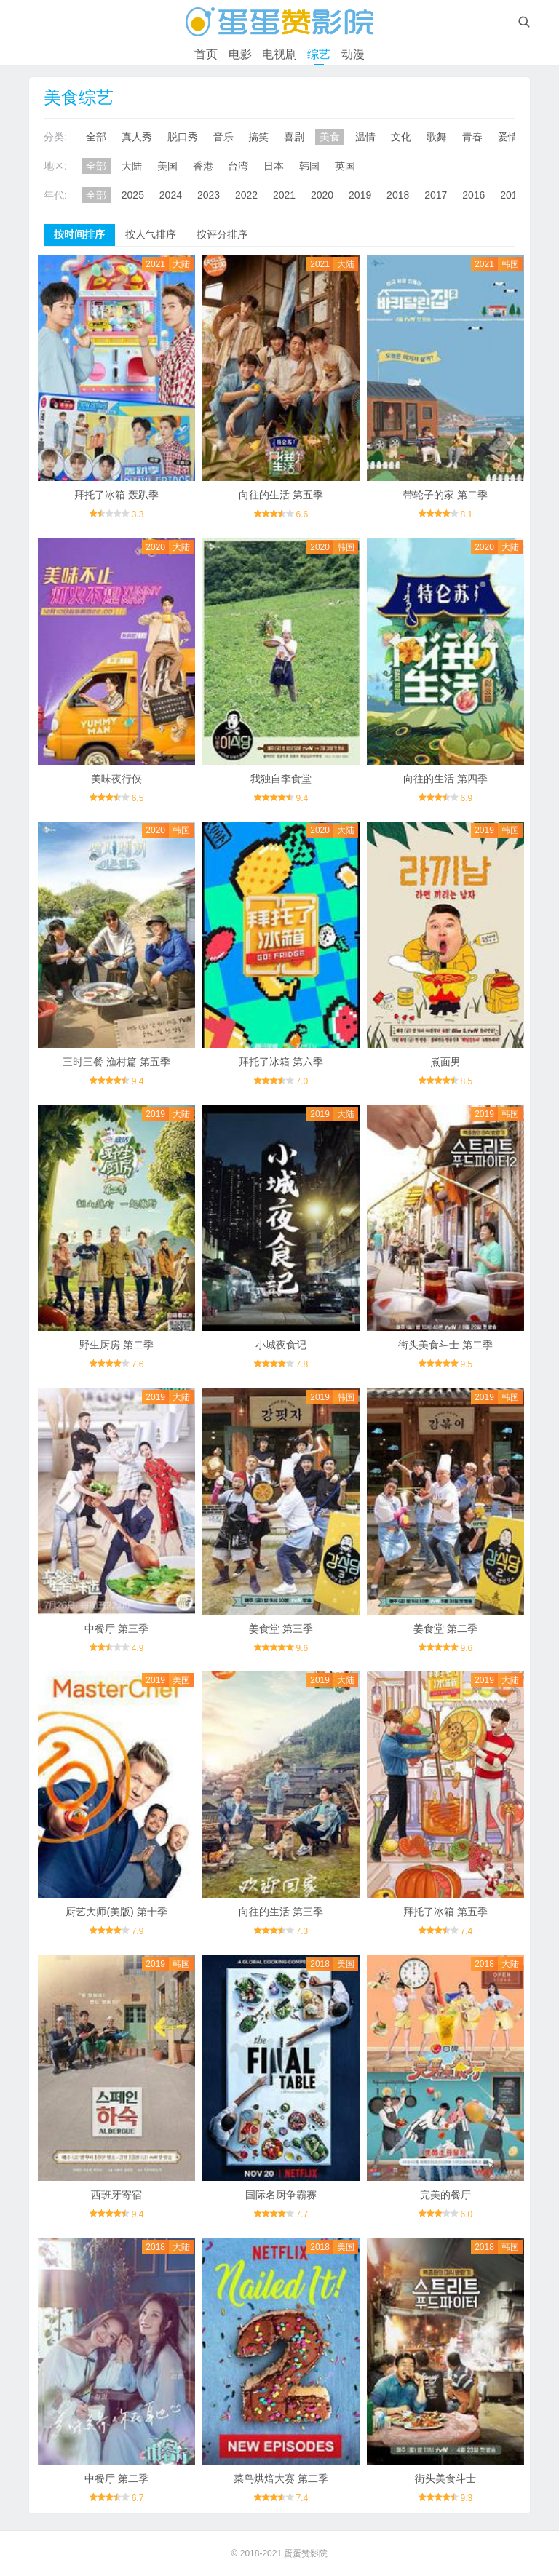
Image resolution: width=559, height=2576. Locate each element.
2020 (322, 195)
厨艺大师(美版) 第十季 (116, 1911)
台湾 (238, 166)
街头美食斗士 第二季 (445, 1345)
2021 (284, 195)
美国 (167, 166)
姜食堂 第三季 (281, 1628)
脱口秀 (182, 137)
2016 (473, 195)
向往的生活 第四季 (445, 778)
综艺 (318, 54)
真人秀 (137, 137)
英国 (345, 166)
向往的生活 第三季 (281, 1911)
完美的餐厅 (445, 2195)
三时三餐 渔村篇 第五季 (116, 1062)
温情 (365, 137)
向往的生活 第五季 (281, 495)
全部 (96, 137)
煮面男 (445, 1062)
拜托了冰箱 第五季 (445, 1911)
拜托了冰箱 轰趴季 (116, 495)
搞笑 (258, 137)
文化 (401, 137)
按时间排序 (79, 234)
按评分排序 (222, 234)
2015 (511, 195)
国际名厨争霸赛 (281, 2195)
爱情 (508, 137)
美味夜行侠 (116, 778)
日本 (273, 166)
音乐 (223, 137)
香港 (203, 166)
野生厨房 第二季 (116, 1345)
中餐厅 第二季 (116, 2478)
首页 (206, 54)
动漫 (353, 54)
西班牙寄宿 (116, 2195)
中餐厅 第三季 (116, 1628)
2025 (133, 195)
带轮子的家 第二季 (445, 495)
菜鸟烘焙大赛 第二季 (281, 2478)
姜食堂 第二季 (445, 1628)
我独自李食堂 (281, 778)
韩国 (309, 166)
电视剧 (279, 54)
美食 (330, 137)
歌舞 (437, 137)
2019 (360, 195)
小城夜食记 (280, 1345)
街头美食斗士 (445, 2478)
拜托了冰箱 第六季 (281, 1062)
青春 (472, 137)
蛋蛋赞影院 (306, 2553)
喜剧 (294, 137)
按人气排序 (150, 234)
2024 (170, 195)
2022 (246, 195)
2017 (435, 195)
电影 (240, 54)
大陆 (132, 166)
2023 (208, 195)
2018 (397, 195)
